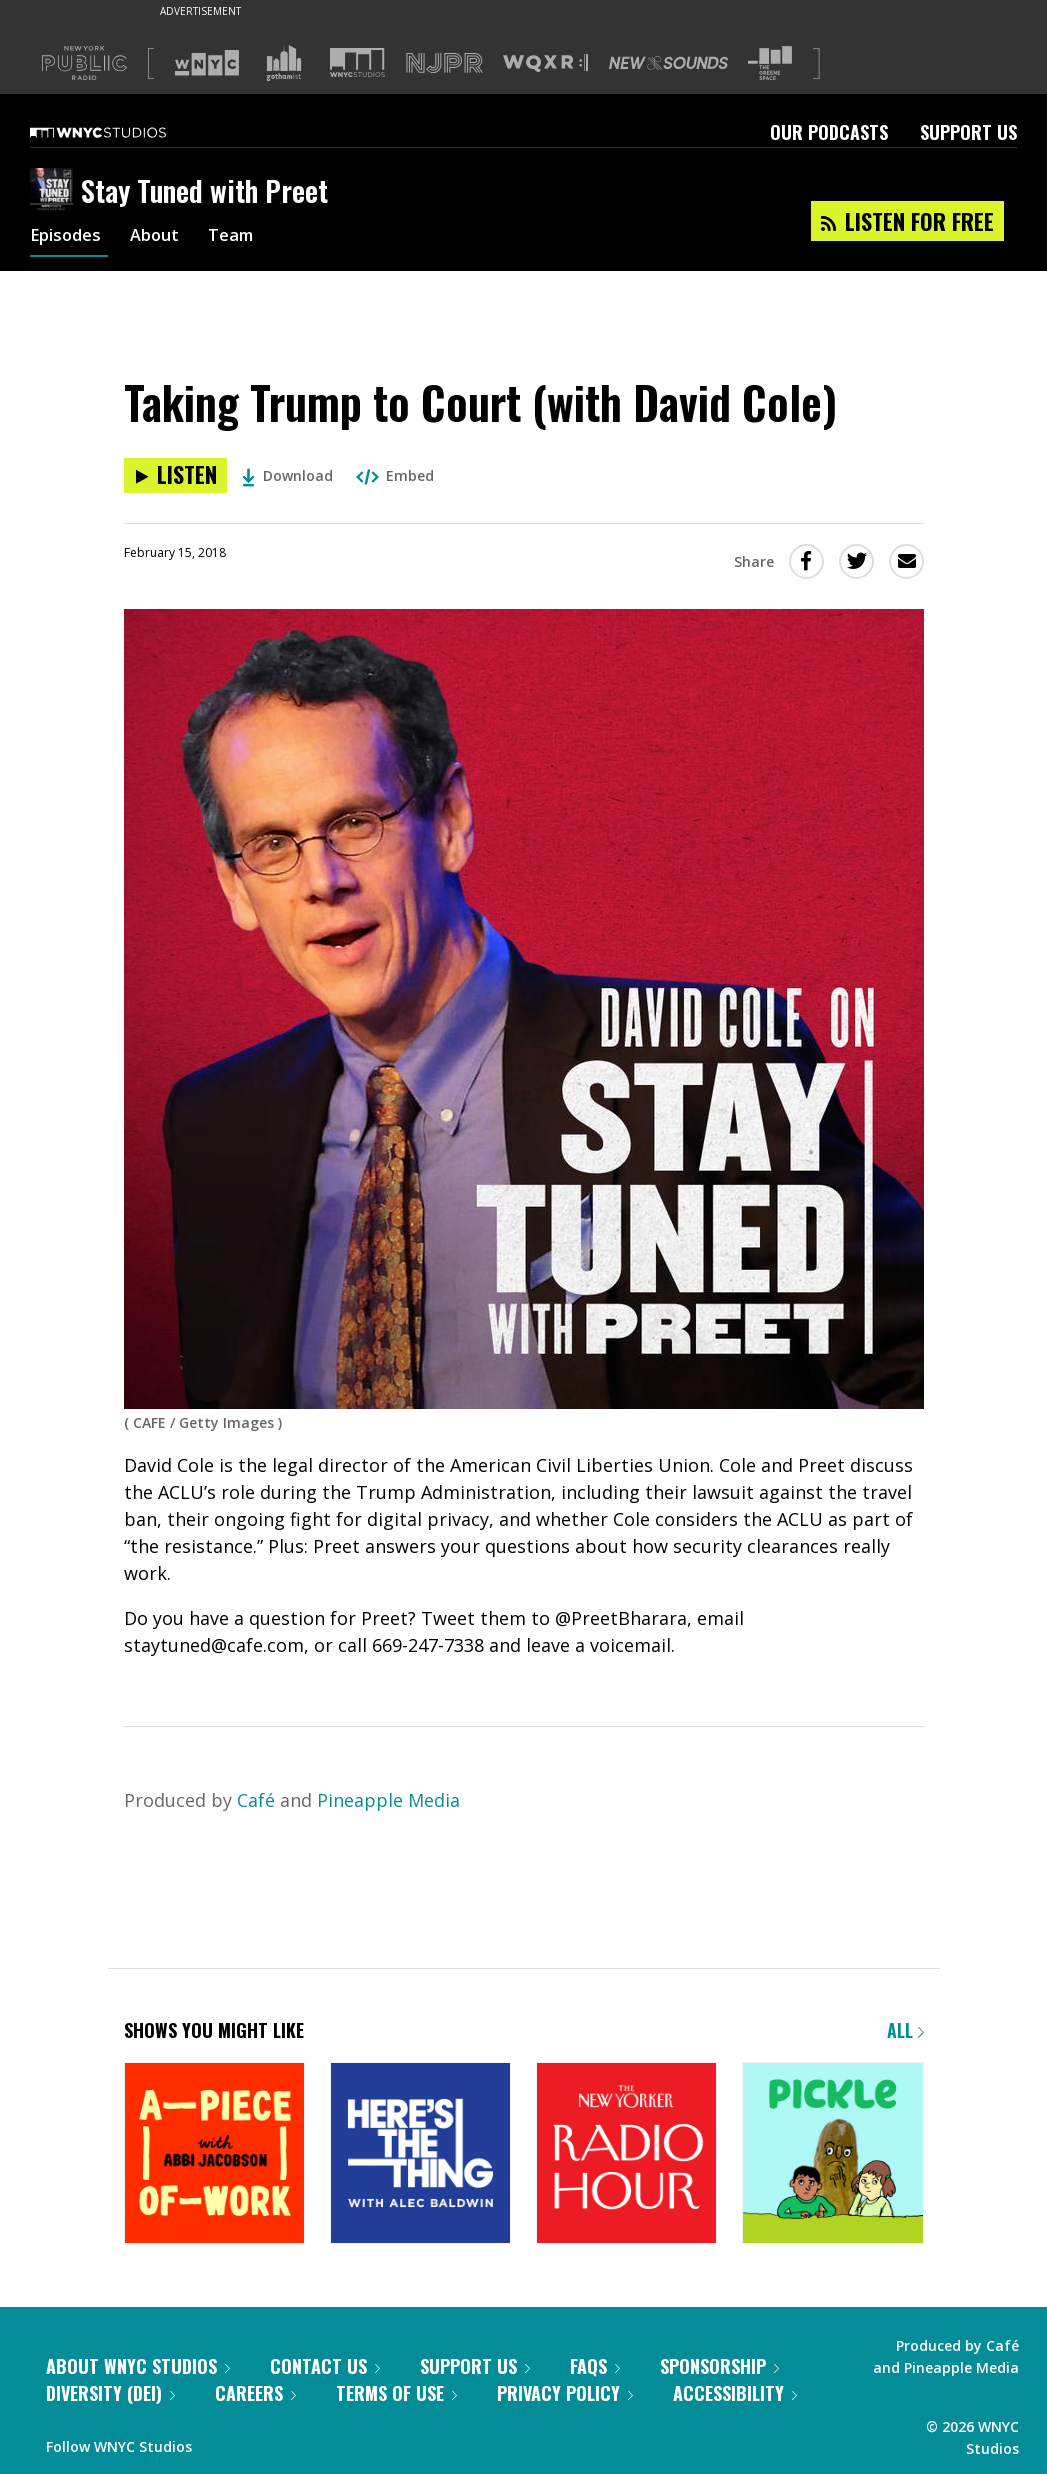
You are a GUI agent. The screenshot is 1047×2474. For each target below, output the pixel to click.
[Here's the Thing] (420, 2154)
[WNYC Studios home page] (123, 132)
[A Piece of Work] (214, 2154)
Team (244, 238)
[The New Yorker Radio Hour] (626, 2154)
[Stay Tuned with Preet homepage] (55, 191)
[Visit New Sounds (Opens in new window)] (668, 63)
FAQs (595, 2366)
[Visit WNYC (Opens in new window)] (207, 63)
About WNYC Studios (138, 2366)
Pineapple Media (388, 1800)
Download (287, 475)
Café (256, 1800)
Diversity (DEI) (110, 2393)
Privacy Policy (565, 2393)
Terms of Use (396, 2393)
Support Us (968, 132)
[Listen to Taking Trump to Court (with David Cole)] (175, 475)
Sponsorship (719, 2366)
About (163, 238)
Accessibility (735, 2393)
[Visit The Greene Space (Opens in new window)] (770, 63)
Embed (395, 475)
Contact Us (325, 2366)
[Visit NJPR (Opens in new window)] (444, 63)
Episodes (69, 238)
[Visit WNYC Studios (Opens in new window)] (357, 62)
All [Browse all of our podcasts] (905, 2030)
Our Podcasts (829, 132)
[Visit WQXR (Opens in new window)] (545, 63)
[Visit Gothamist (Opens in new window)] (284, 63)
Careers (255, 2393)
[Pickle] (832, 2154)
